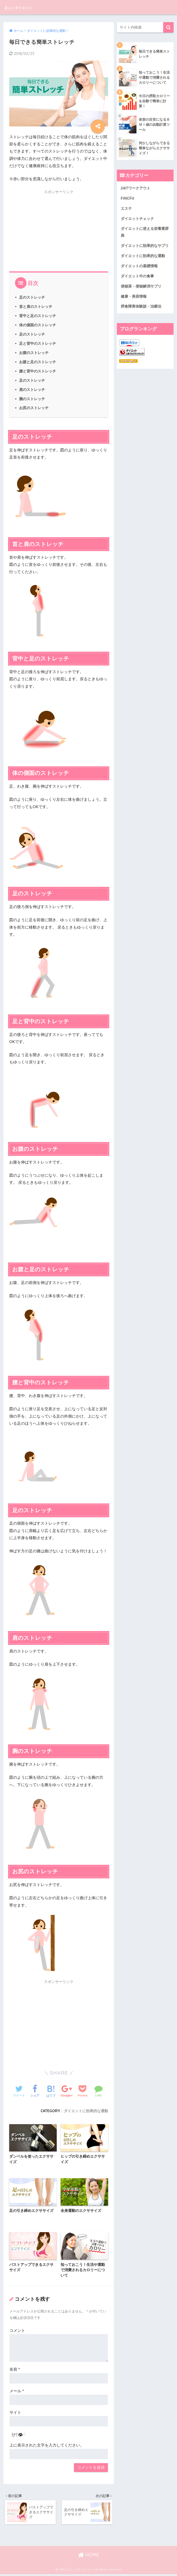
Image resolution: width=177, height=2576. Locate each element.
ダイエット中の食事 (138, 285)
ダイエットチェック (138, 219)
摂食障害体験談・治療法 (142, 316)
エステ (127, 209)
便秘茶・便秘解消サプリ (142, 295)
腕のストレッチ (32, 398)
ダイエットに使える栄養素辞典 (144, 233)
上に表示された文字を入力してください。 (46, 2446)
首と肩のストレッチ (35, 306)
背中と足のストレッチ (37, 316)
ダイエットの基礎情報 (140, 274)
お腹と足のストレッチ (37, 361)
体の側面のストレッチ (37, 325)
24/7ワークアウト (136, 188)
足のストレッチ (32, 297)
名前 (14, 2370)
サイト (15, 2413)
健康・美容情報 (134, 305)
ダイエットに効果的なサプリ (144, 250)
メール (16, 2392)
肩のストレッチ (32, 389)
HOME (88, 2556)
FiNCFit (128, 198)
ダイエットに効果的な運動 (86, 2110)
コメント (17, 2331)
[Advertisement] (58, 229)
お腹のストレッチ (34, 352)
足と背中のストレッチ (37, 343)
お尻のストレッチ (34, 407)
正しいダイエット (27, 7)
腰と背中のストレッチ (37, 371)
